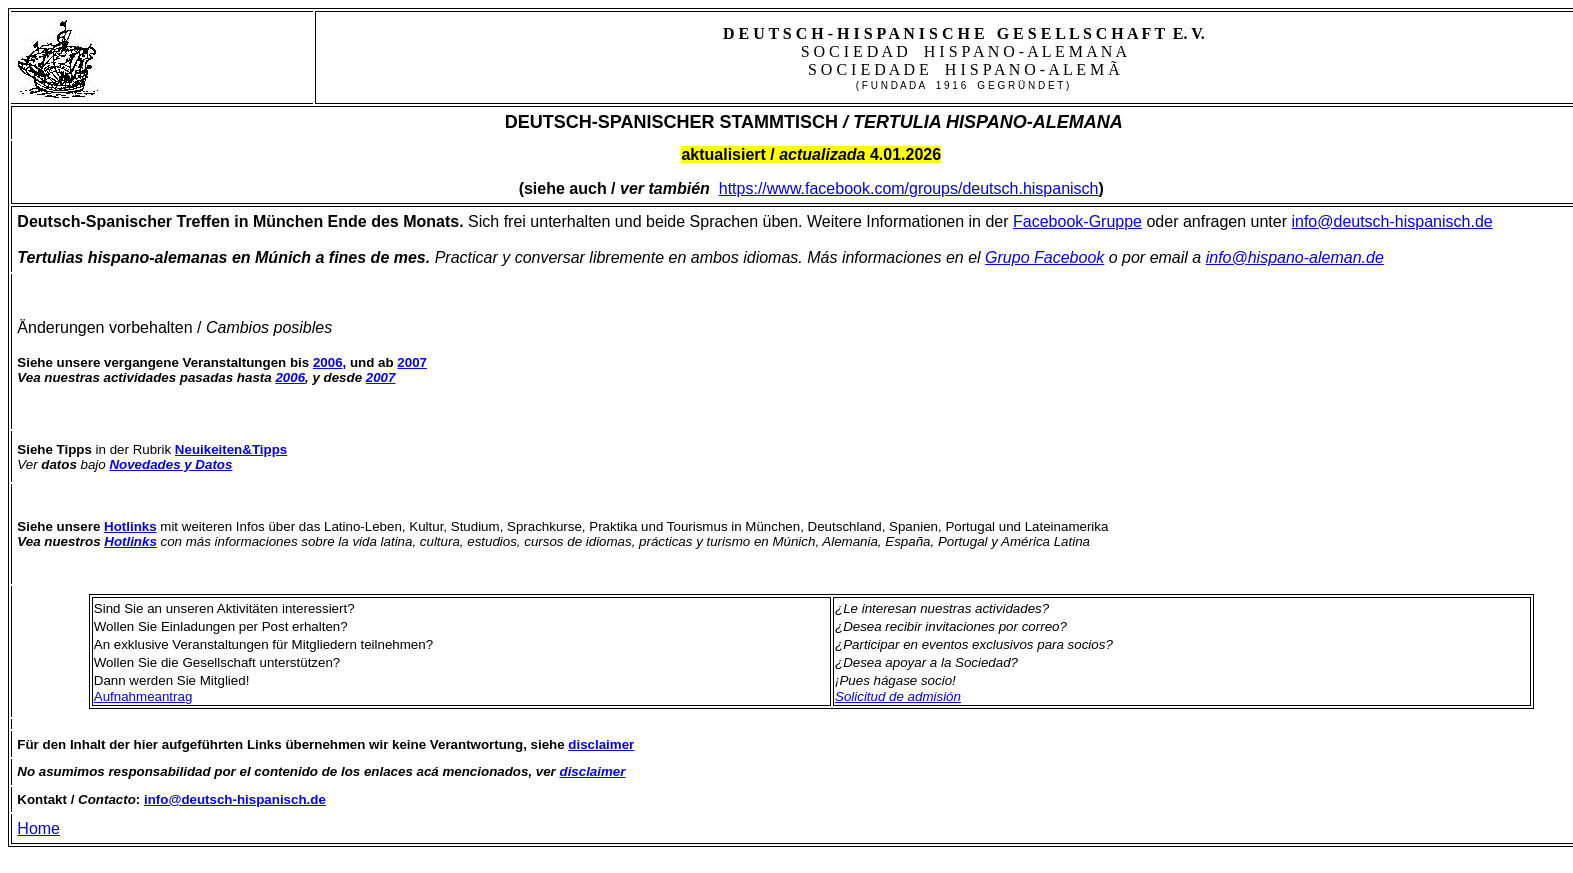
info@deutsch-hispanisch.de (1391, 221)
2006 (290, 377)
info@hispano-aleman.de (1295, 257)
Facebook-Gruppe (1077, 221)
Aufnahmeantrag (143, 696)
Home (38, 828)
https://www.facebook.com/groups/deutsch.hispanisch (909, 188)
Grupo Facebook (1044, 257)
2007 (381, 377)
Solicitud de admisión (898, 696)
